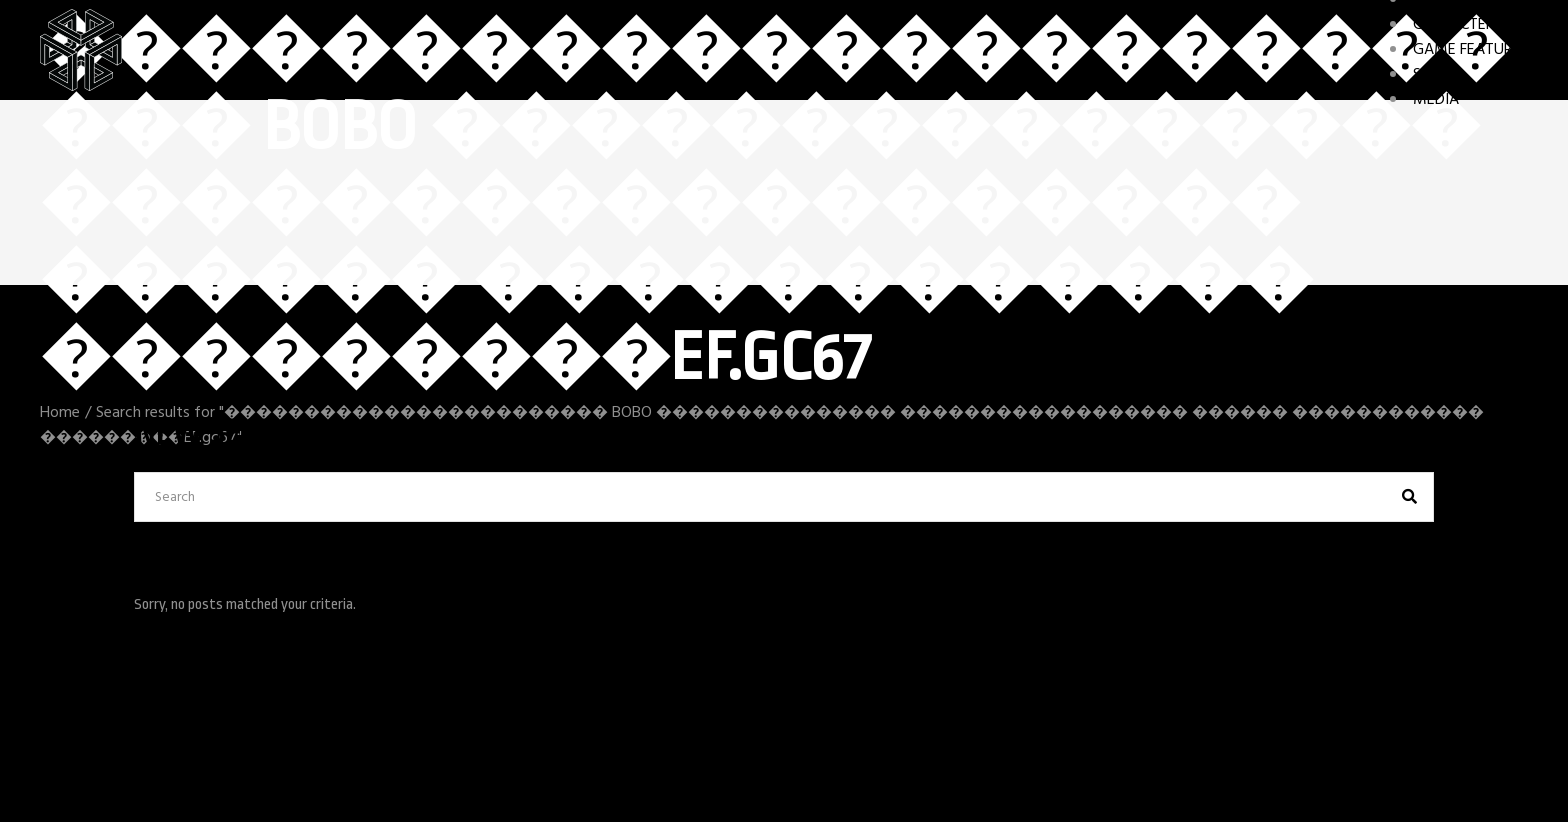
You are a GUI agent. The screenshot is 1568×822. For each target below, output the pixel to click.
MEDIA (1436, 100)
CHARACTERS (1457, 25)
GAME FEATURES (1470, 50)
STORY (1435, 75)
